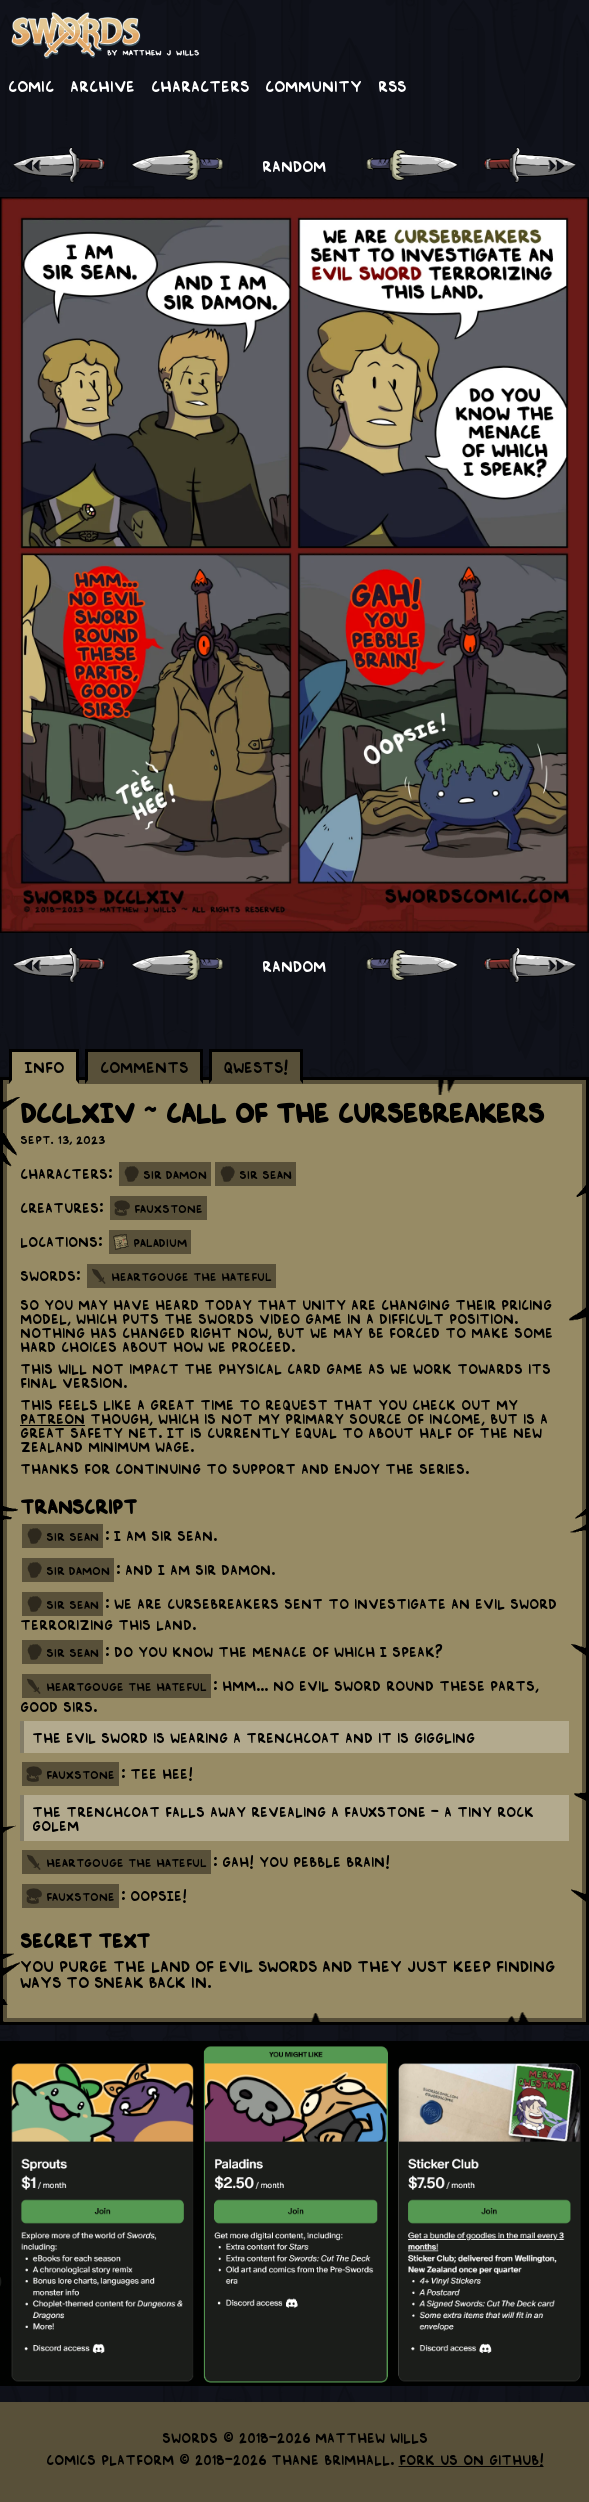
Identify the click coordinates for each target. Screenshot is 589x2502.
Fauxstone (168, 1208)
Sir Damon (175, 1174)
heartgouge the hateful (126, 1686)
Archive (102, 85)
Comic (31, 85)
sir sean (72, 1536)
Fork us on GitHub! (471, 2459)
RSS (392, 85)
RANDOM (294, 165)
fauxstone (80, 1774)
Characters (200, 85)
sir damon (78, 1570)
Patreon (52, 1418)
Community (313, 85)
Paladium (160, 1242)
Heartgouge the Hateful (191, 1276)
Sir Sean (265, 1174)
